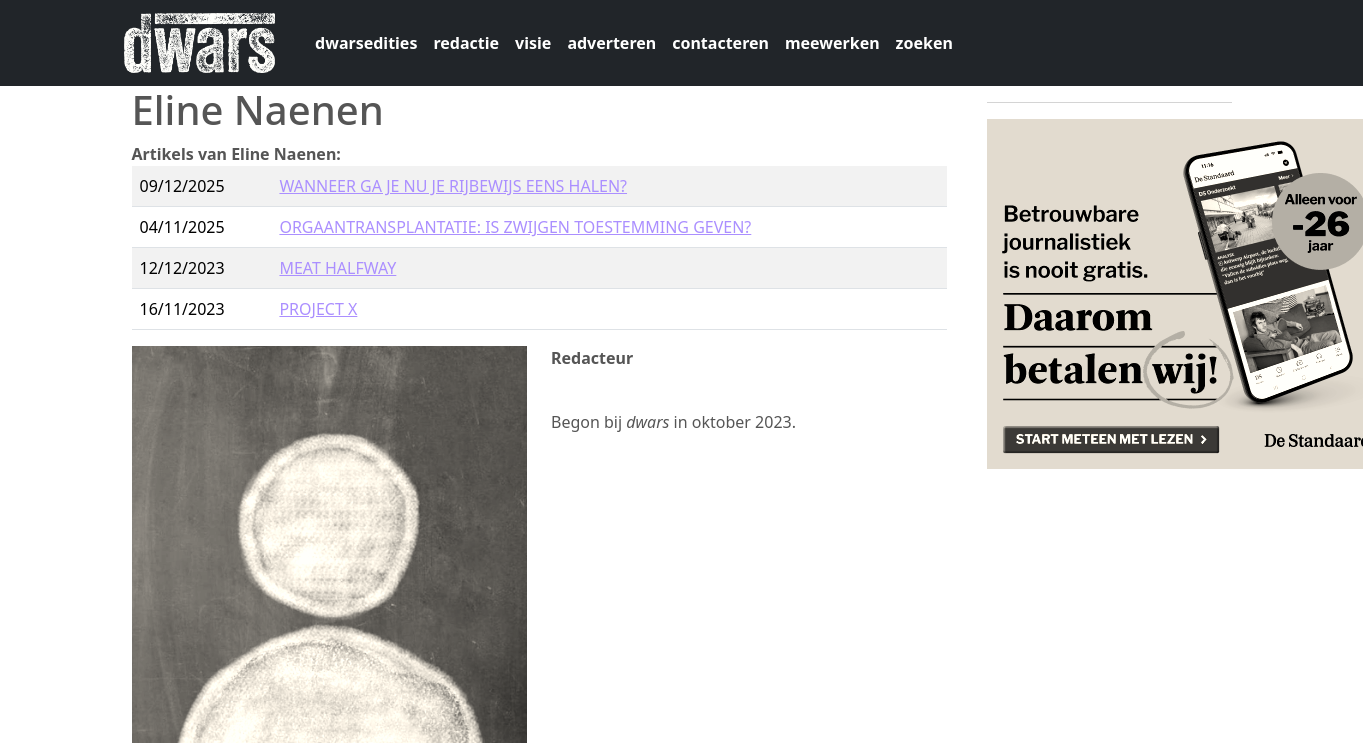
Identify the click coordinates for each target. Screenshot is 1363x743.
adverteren (611, 43)
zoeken (924, 43)
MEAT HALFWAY (337, 268)
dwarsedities (366, 43)
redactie (466, 43)
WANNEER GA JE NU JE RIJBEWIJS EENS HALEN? (453, 186)
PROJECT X (318, 309)
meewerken (832, 43)
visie (533, 43)
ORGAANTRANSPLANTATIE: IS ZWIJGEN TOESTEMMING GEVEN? (515, 227)
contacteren (720, 43)
